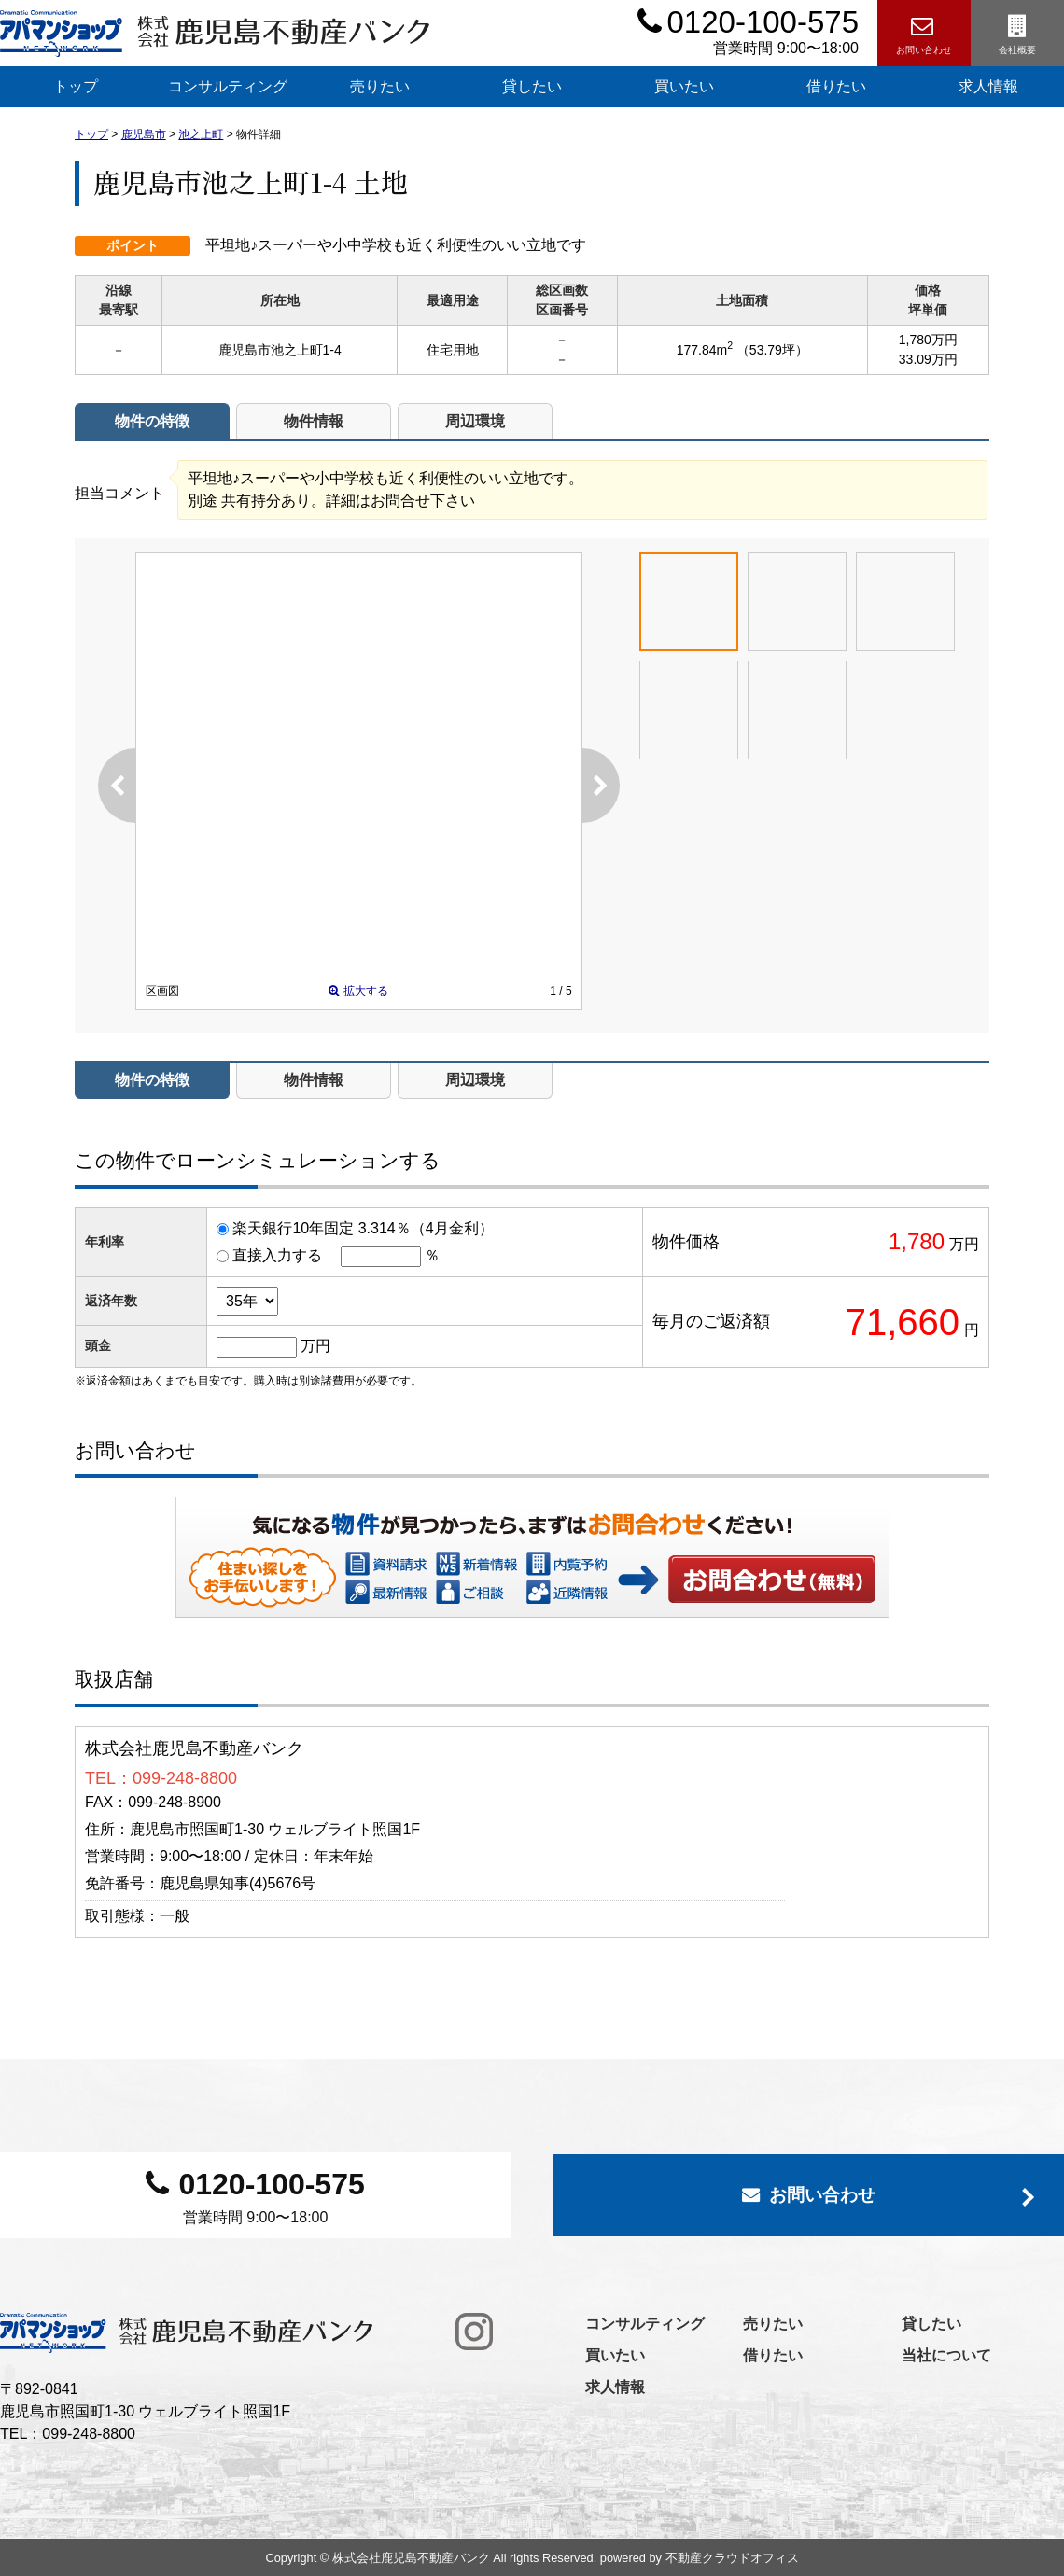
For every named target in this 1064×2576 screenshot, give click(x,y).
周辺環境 (475, 421)
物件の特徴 (152, 421)
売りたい (380, 86)
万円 (315, 1346)
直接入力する (277, 1255)
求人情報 (615, 2387)
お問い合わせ (924, 34)
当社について (946, 2355)
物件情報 (313, 421)
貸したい (532, 86)
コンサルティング (227, 86)
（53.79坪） (772, 349)
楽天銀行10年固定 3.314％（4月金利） (362, 1228)
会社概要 (1017, 34)
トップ (75, 86)
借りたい (836, 86)
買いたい (684, 86)
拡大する (358, 990)
